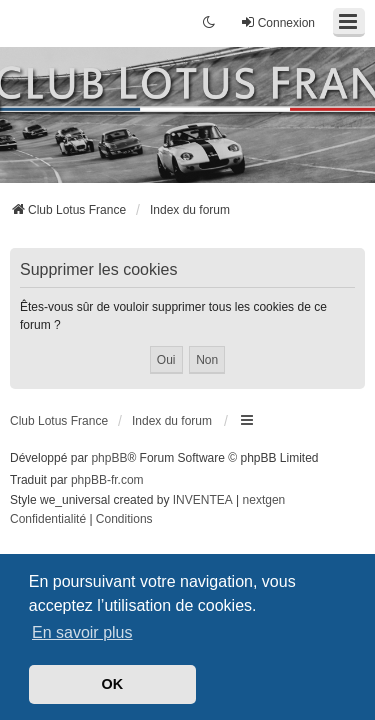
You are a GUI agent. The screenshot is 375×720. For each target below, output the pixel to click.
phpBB (109, 458)
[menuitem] (48, 520)
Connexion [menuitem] (277, 22)
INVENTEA (203, 500)
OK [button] (113, 684)
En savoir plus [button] (82, 632)
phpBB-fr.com (107, 480)
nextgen (264, 500)
